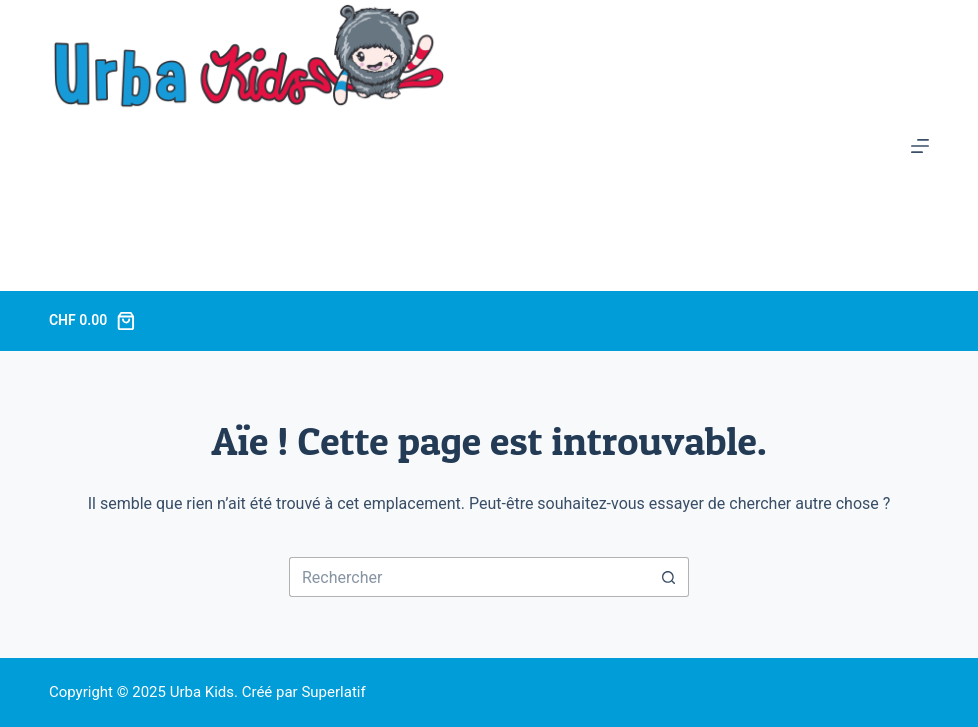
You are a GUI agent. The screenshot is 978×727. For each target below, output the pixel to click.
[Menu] (920, 146)
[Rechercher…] (469, 577)
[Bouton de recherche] (669, 577)
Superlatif (333, 692)
